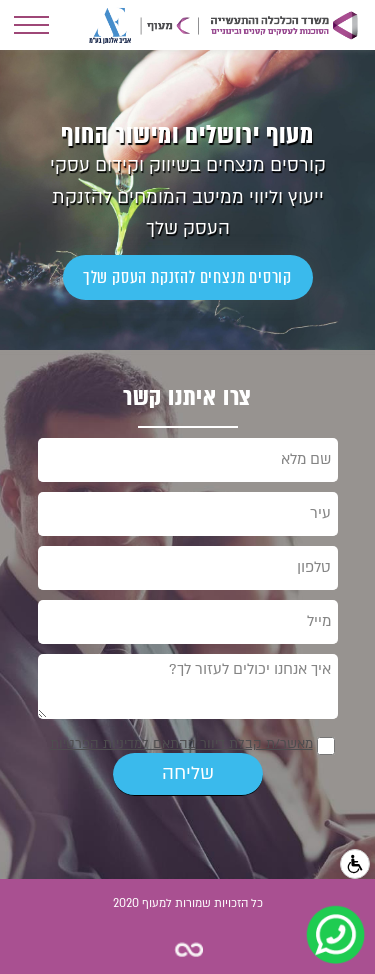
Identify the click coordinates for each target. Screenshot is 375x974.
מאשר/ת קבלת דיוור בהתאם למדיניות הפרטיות (181, 744)
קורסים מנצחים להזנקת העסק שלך (187, 277)
